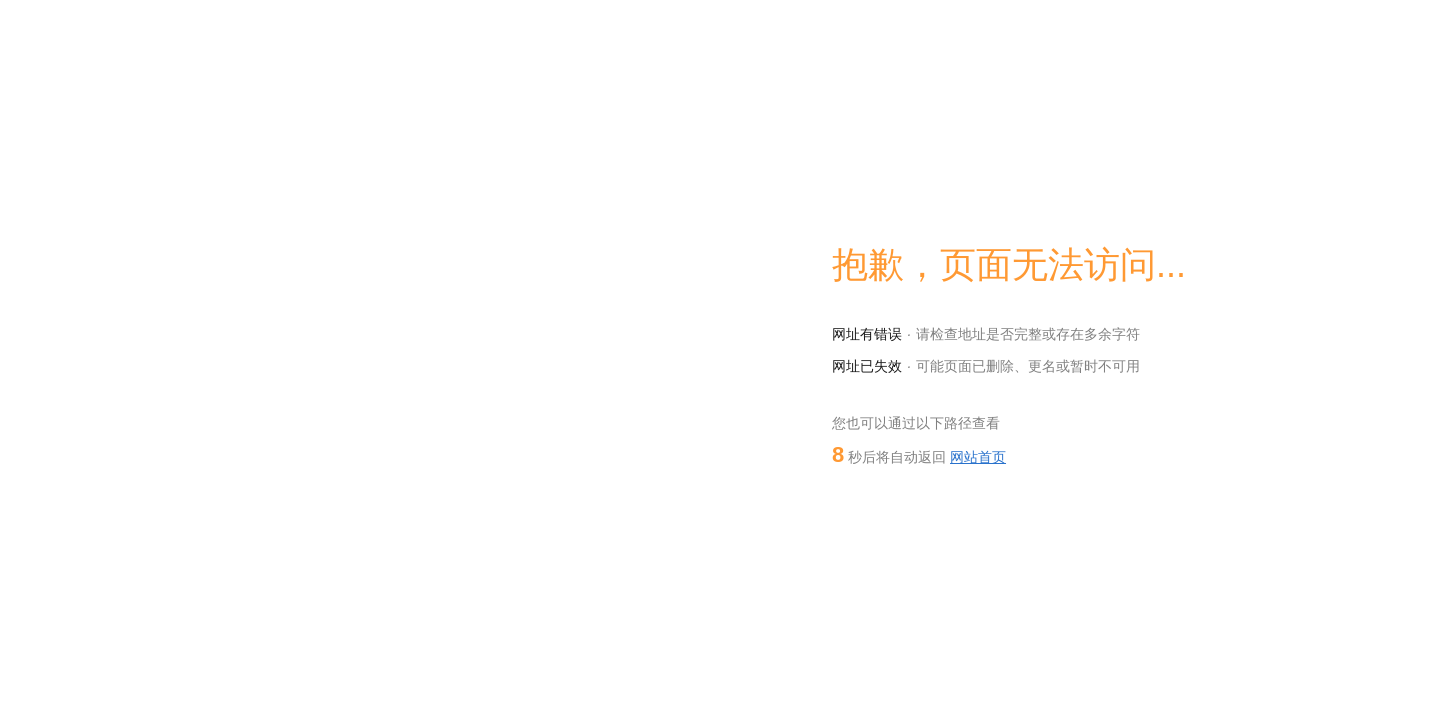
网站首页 (978, 457)
